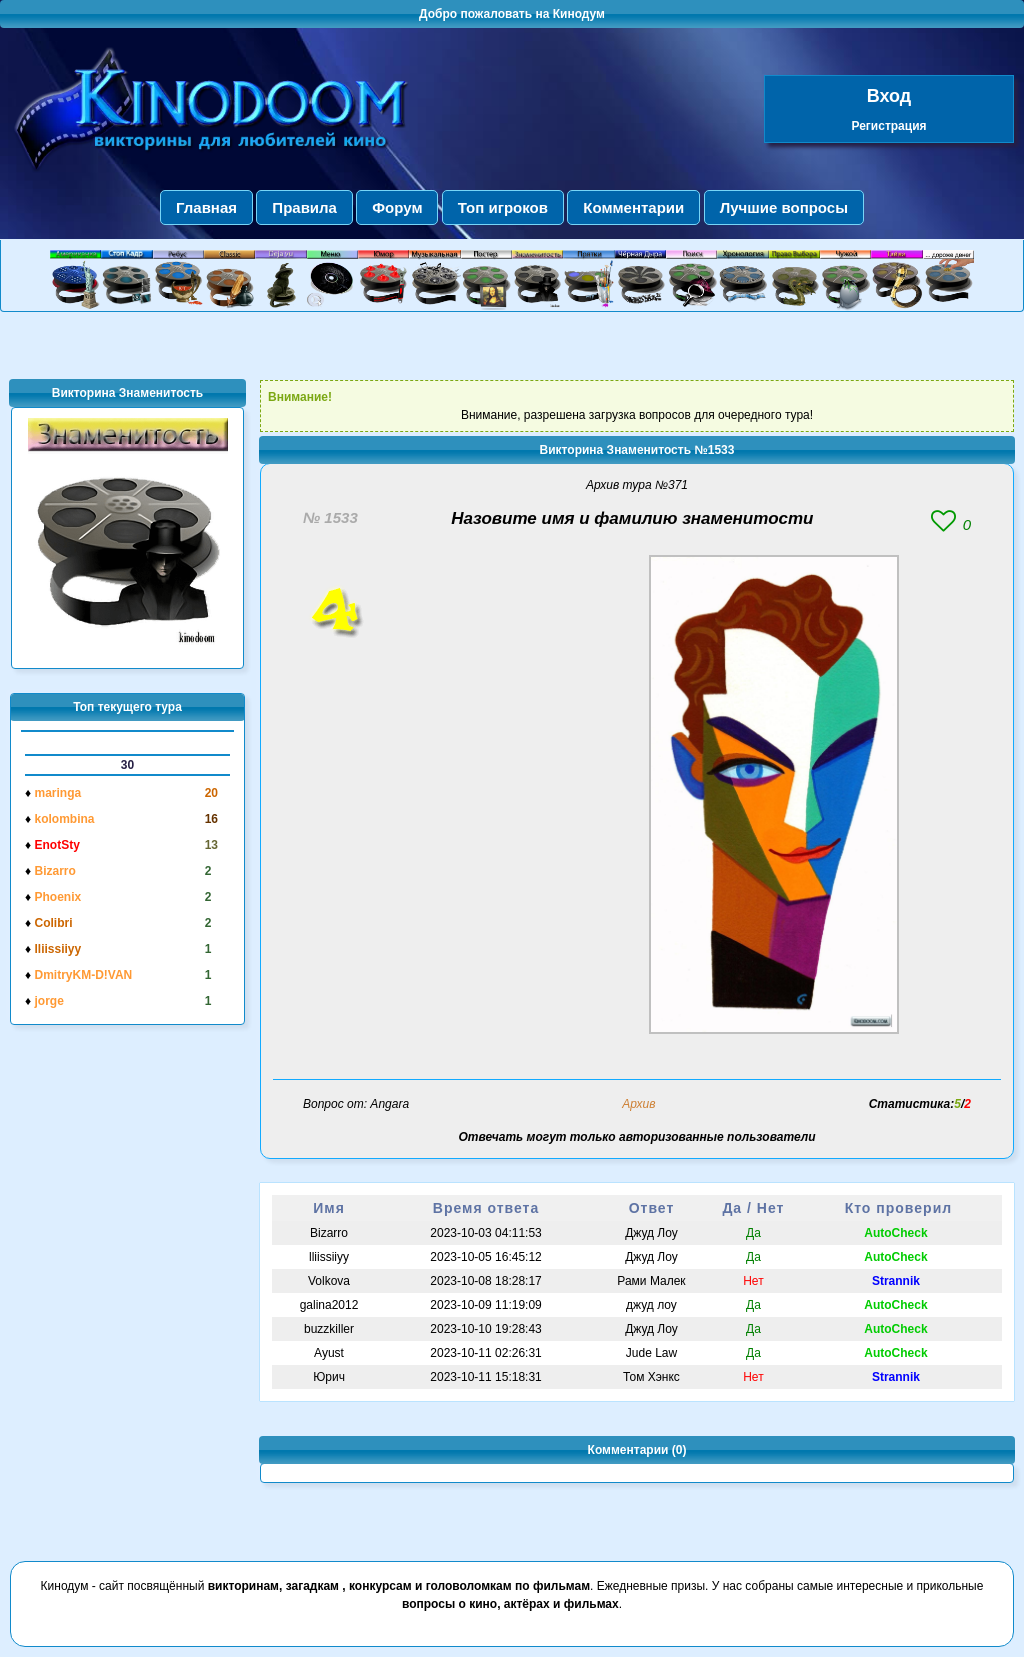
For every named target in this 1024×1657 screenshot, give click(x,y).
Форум (397, 207)
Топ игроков (503, 207)
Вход (889, 96)
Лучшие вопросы (784, 207)
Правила (304, 207)
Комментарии (633, 207)
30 (127, 765)
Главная (206, 207)
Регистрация (888, 126)
